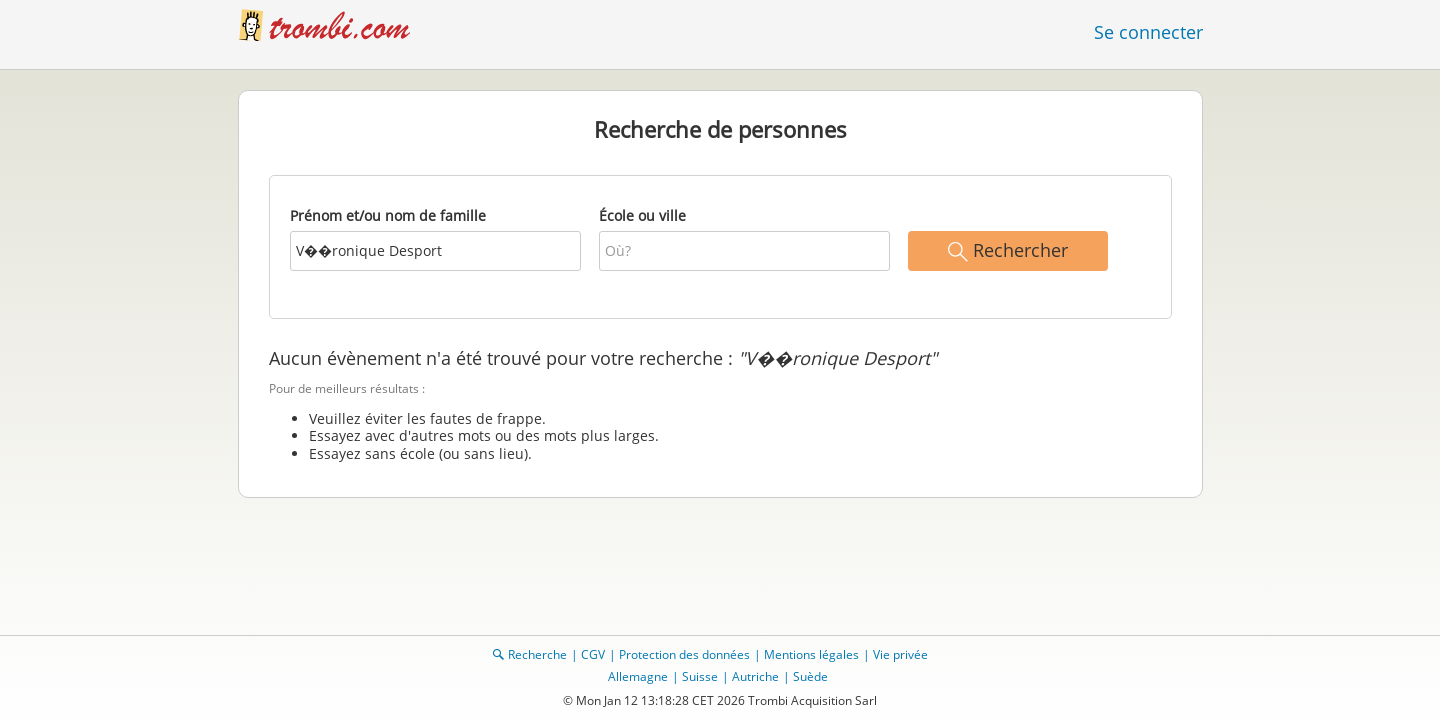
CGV (593, 654)
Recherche (537, 654)
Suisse (700, 676)
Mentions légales (811, 654)
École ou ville (642, 215)
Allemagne (638, 676)
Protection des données (684, 654)
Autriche (755, 676)
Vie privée (900, 654)
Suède (810, 676)
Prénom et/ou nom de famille (388, 215)
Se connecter (1148, 32)
